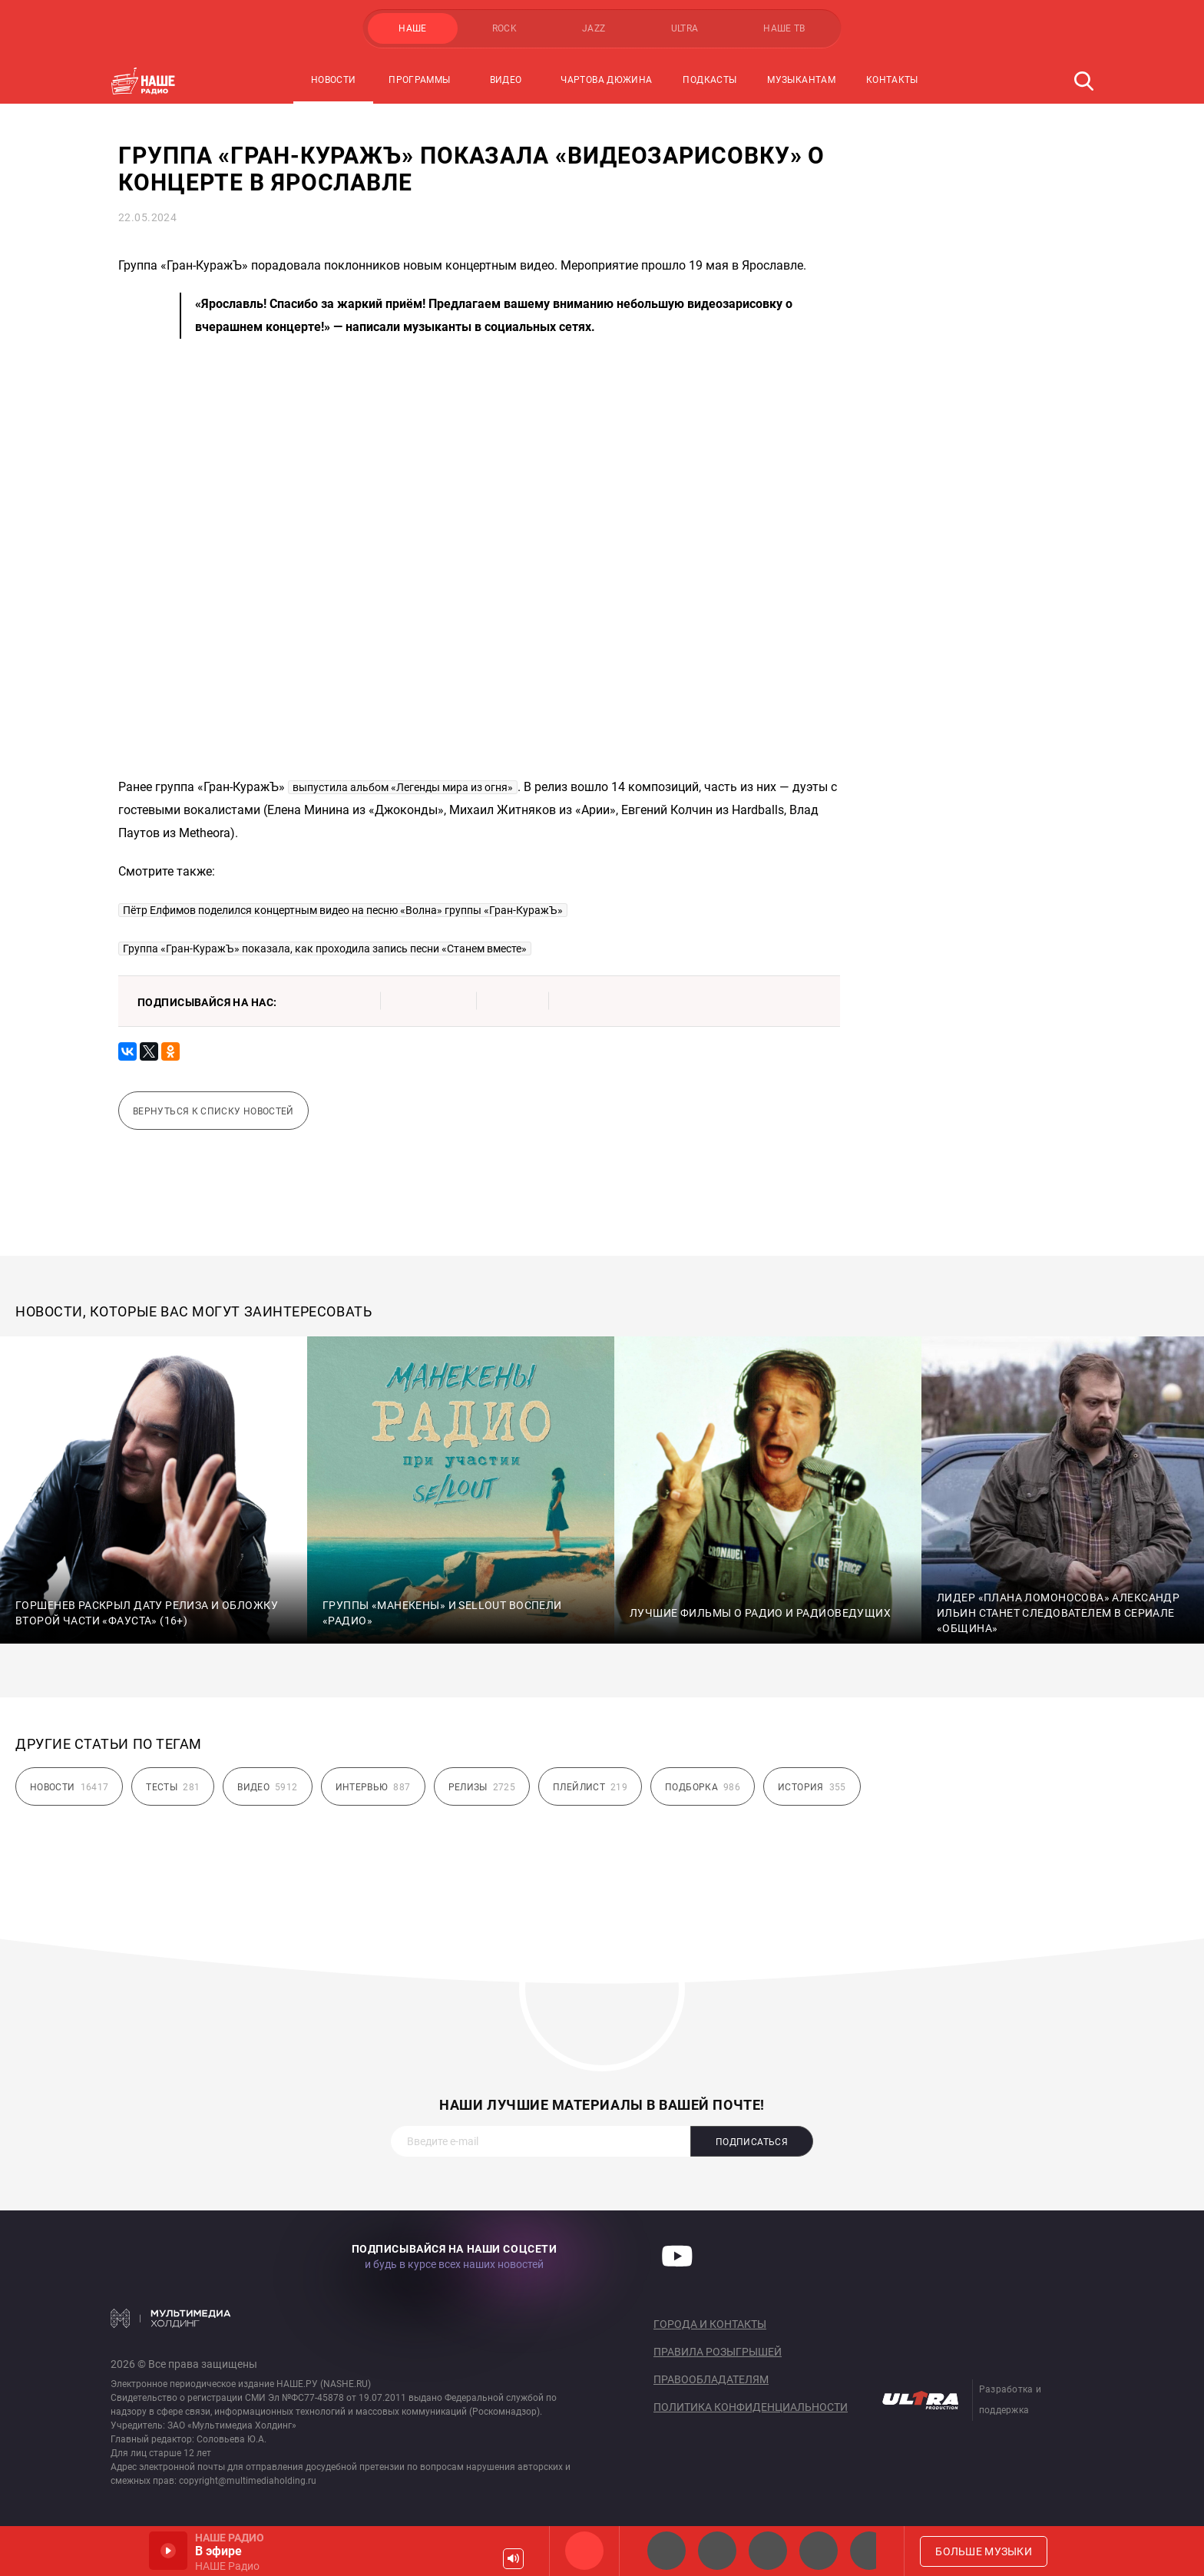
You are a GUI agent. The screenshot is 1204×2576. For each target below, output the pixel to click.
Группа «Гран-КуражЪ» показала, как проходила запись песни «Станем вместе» (325, 948)
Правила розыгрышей (717, 2352)
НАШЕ (412, 28)
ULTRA (685, 28)
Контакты (892, 79)
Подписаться (752, 2142)
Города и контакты (709, 2324)
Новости (333, 79)
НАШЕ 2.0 (666, 2550)
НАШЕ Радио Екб (768, 2550)
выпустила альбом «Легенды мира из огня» (403, 787)
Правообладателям (711, 2379)
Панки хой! (869, 2550)
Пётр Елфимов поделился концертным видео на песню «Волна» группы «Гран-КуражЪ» (343, 910)
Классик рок (818, 2550)
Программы (419, 79)
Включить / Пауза (168, 2550)
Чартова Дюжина (606, 79)
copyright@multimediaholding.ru (247, 2480)
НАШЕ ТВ (784, 28)
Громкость (513, 2558)
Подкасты (709, 79)
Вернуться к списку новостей (213, 1111)
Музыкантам (801, 79)
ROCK (504, 28)
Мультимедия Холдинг (171, 2318)
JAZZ (593, 28)
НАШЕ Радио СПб (717, 2550)
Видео (506, 79)
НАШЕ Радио (584, 2550)
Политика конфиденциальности (750, 2407)
